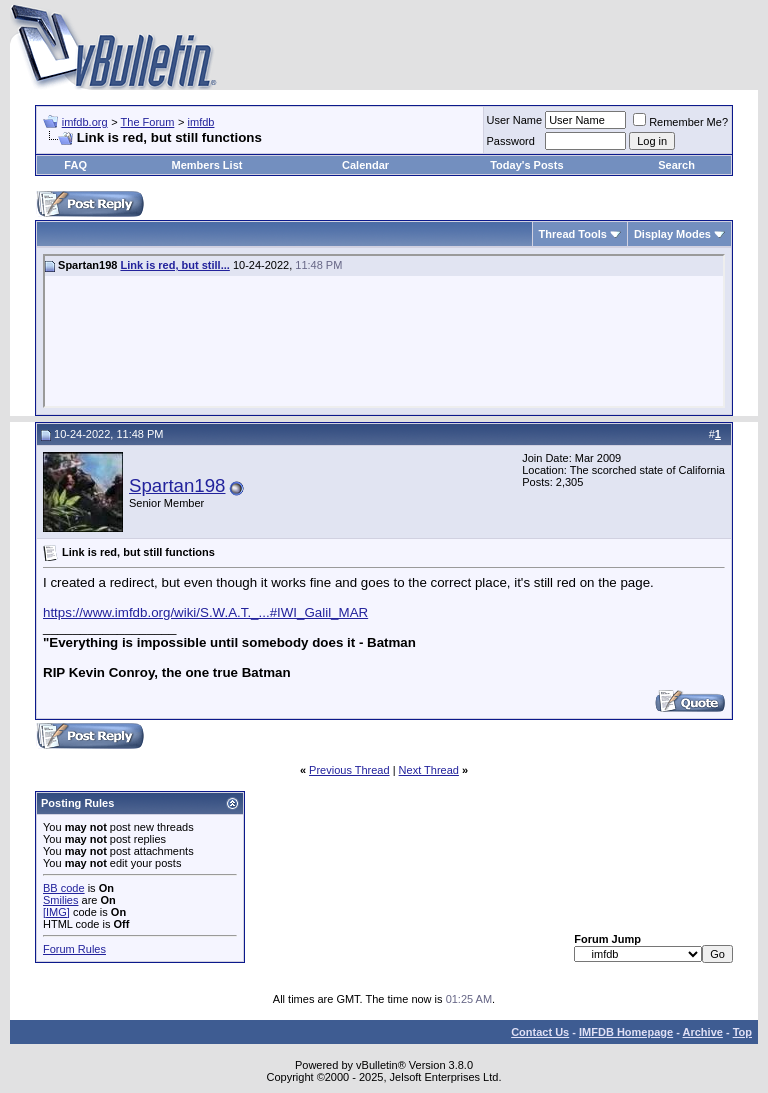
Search (676, 165)
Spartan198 (177, 485)
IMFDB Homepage (626, 1032)
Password (511, 141)
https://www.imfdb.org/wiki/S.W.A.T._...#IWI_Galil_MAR (205, 612)
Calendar (365, 165)
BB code (64, 888)
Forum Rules (74, 949)
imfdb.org (85, 122)
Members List (207, 165)
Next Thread (429, 770)
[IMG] (56, 912)
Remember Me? (680, 122)
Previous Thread (349, 770)
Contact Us (540, 1032)
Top (742, 1032)
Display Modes (672, 234)
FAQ (75, 165)
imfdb (201, 122)
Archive (703, 1032)
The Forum (148, 122)
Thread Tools (573, 234)
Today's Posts (526, 165)
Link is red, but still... (174, 265)
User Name (515, 120)
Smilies (60, 900)
